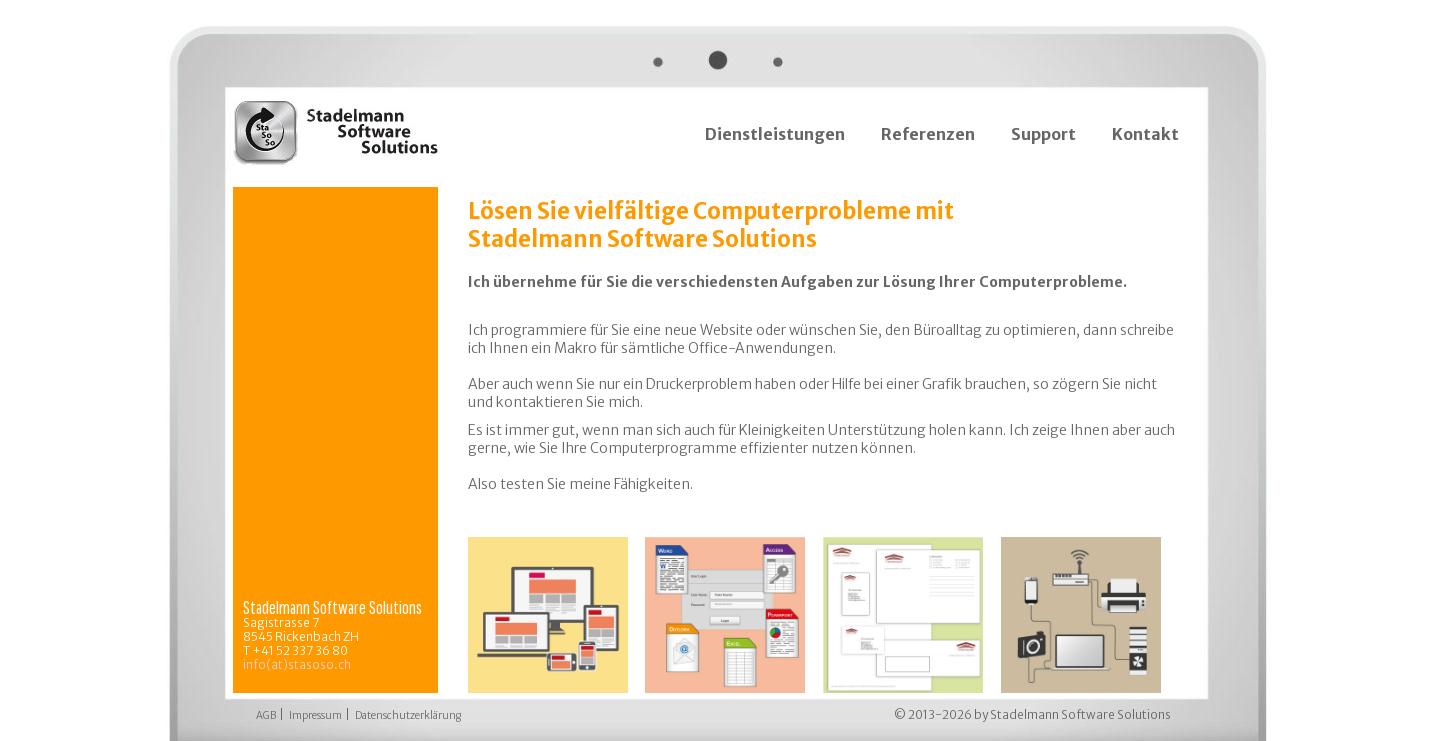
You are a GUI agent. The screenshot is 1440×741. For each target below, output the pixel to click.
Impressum (315, 715)
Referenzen (928, 134)
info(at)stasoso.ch (297, 664)
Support (1043, 134)
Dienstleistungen (775, 134)
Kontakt (1145, 134)
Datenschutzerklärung (408, 715)
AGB (266, 715)
